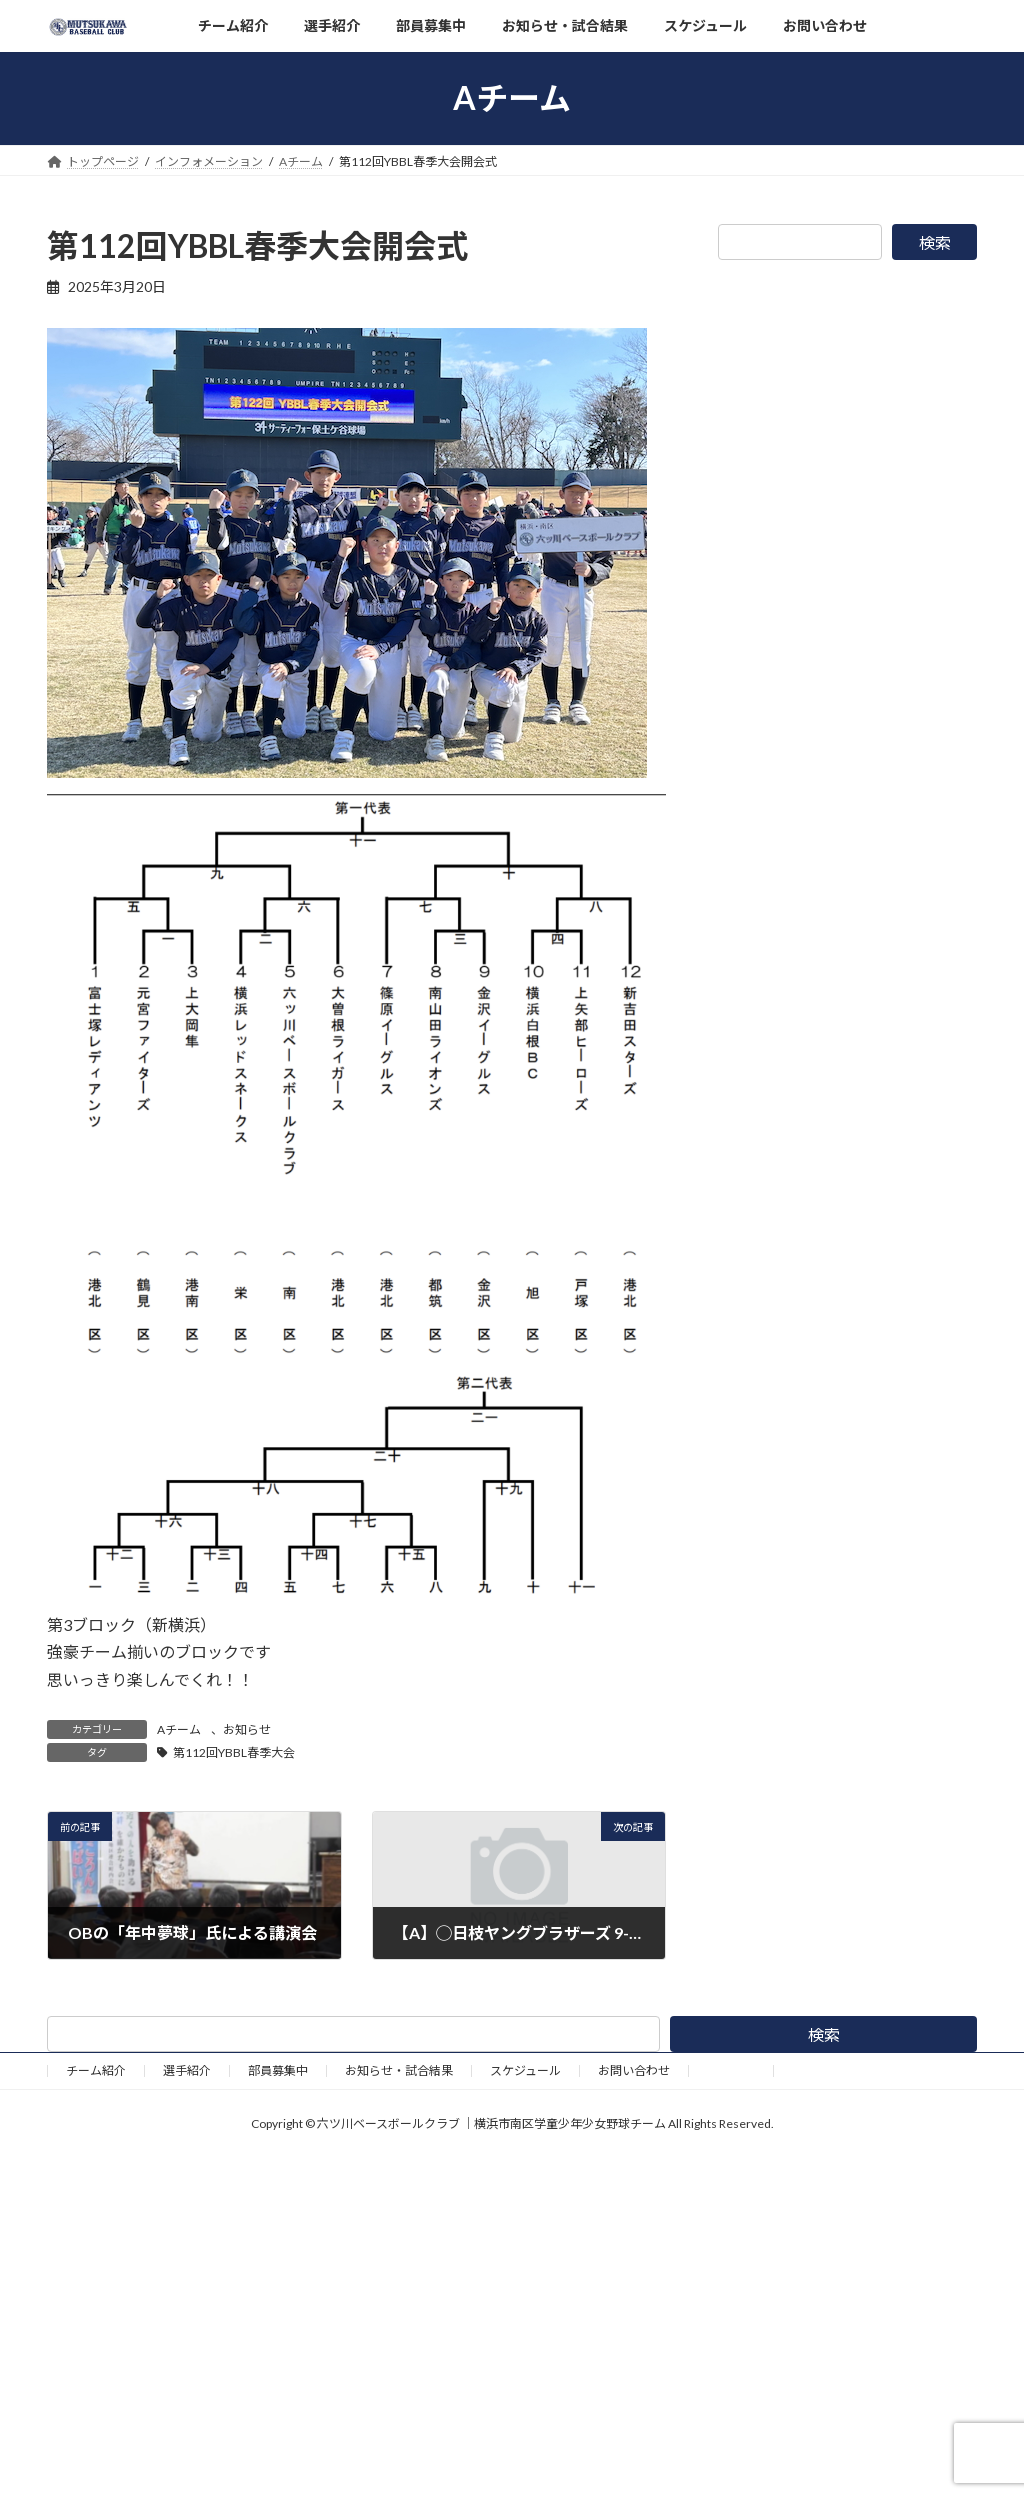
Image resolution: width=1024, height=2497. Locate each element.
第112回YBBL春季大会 (234, 1752)
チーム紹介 (96, 2070)
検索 (935, 242)
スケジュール (525, 2070)
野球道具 (731, 2070)
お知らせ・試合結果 (399, 2070)
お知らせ (247, 1729)
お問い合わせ (634, 2070)
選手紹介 (187, 2070)
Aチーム (179, 1729)
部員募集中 (278, 2070)
